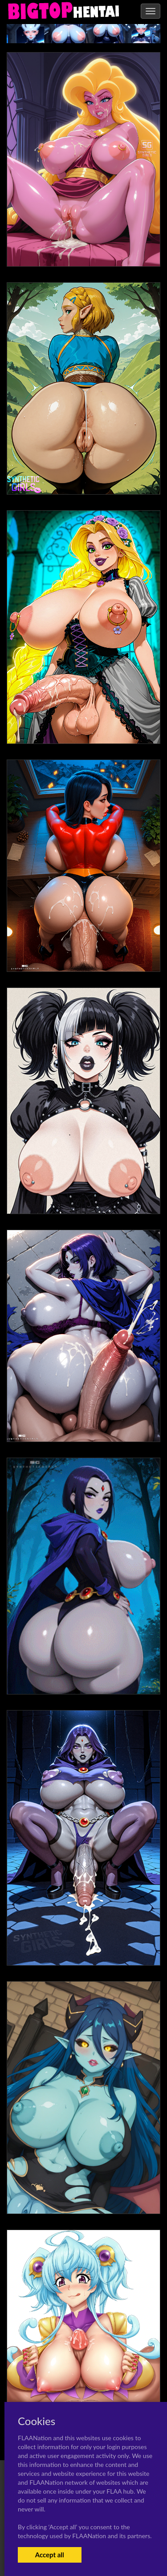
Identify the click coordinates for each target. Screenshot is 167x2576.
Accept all (49, 2555)
